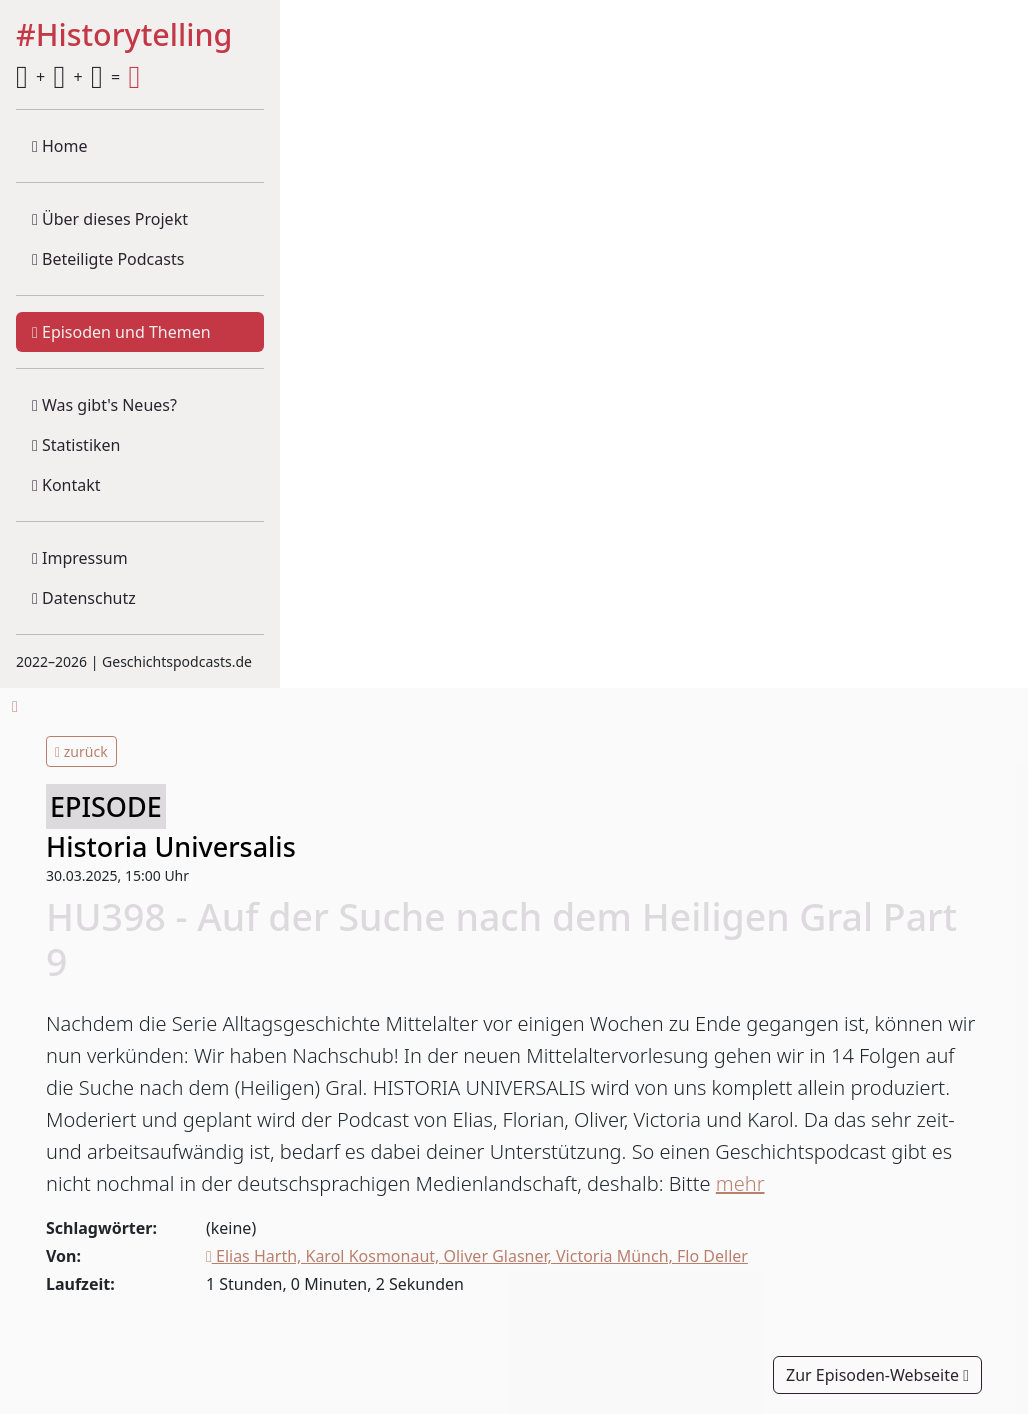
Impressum (80, 558)
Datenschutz (84, 598)
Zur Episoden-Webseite (877, 1375)
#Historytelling (124, 35)
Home (60, 146)
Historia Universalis (171, 846)
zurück (81, 751)
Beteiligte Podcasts (108, 259)
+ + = (78, 77)
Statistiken (76, 445)
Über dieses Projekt (110, 219)
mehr (740, 1183)
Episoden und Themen (121, 332)
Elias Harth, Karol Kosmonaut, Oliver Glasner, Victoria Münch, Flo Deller (477, 1256)
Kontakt (66, 485)
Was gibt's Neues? (104, 405)
